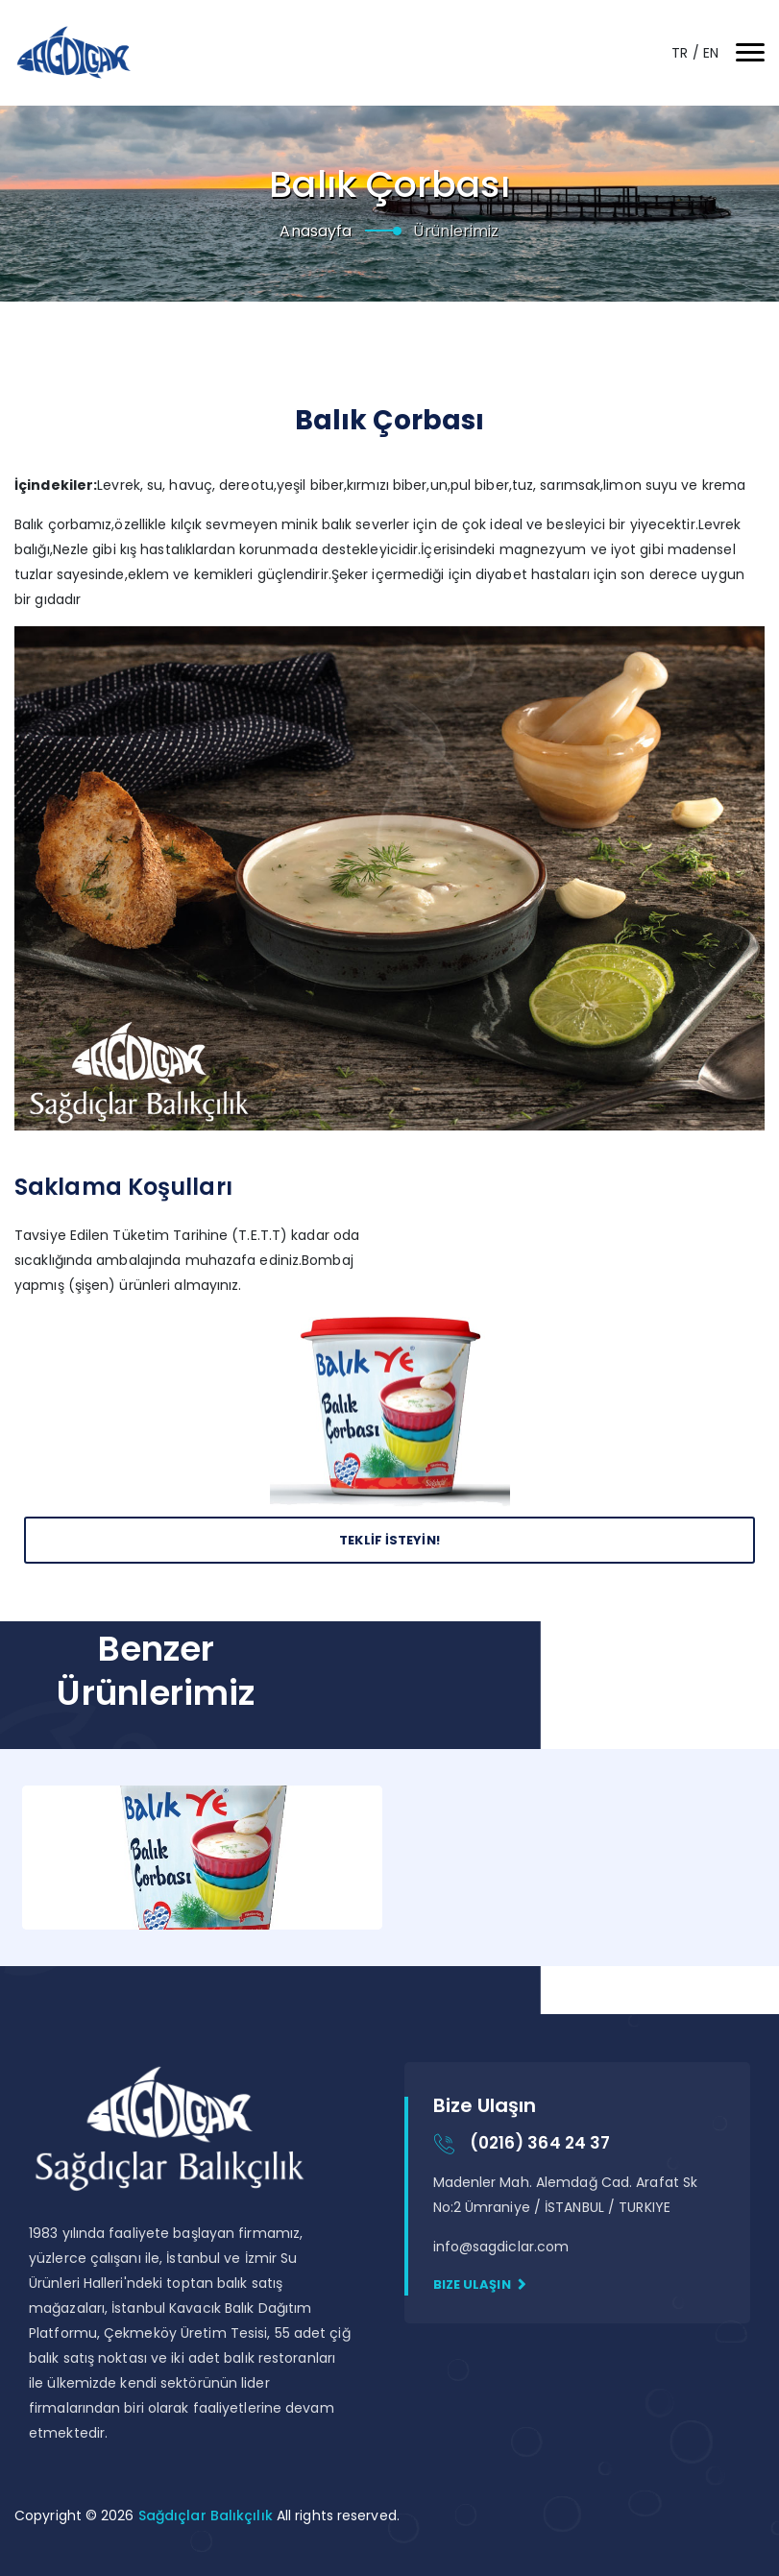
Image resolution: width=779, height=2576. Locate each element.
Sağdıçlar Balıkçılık (207, 2515)
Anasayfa (316, 231)
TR (681, 52)
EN (710, 52)
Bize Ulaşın (479, 2284)
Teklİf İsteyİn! (389, 1540)
